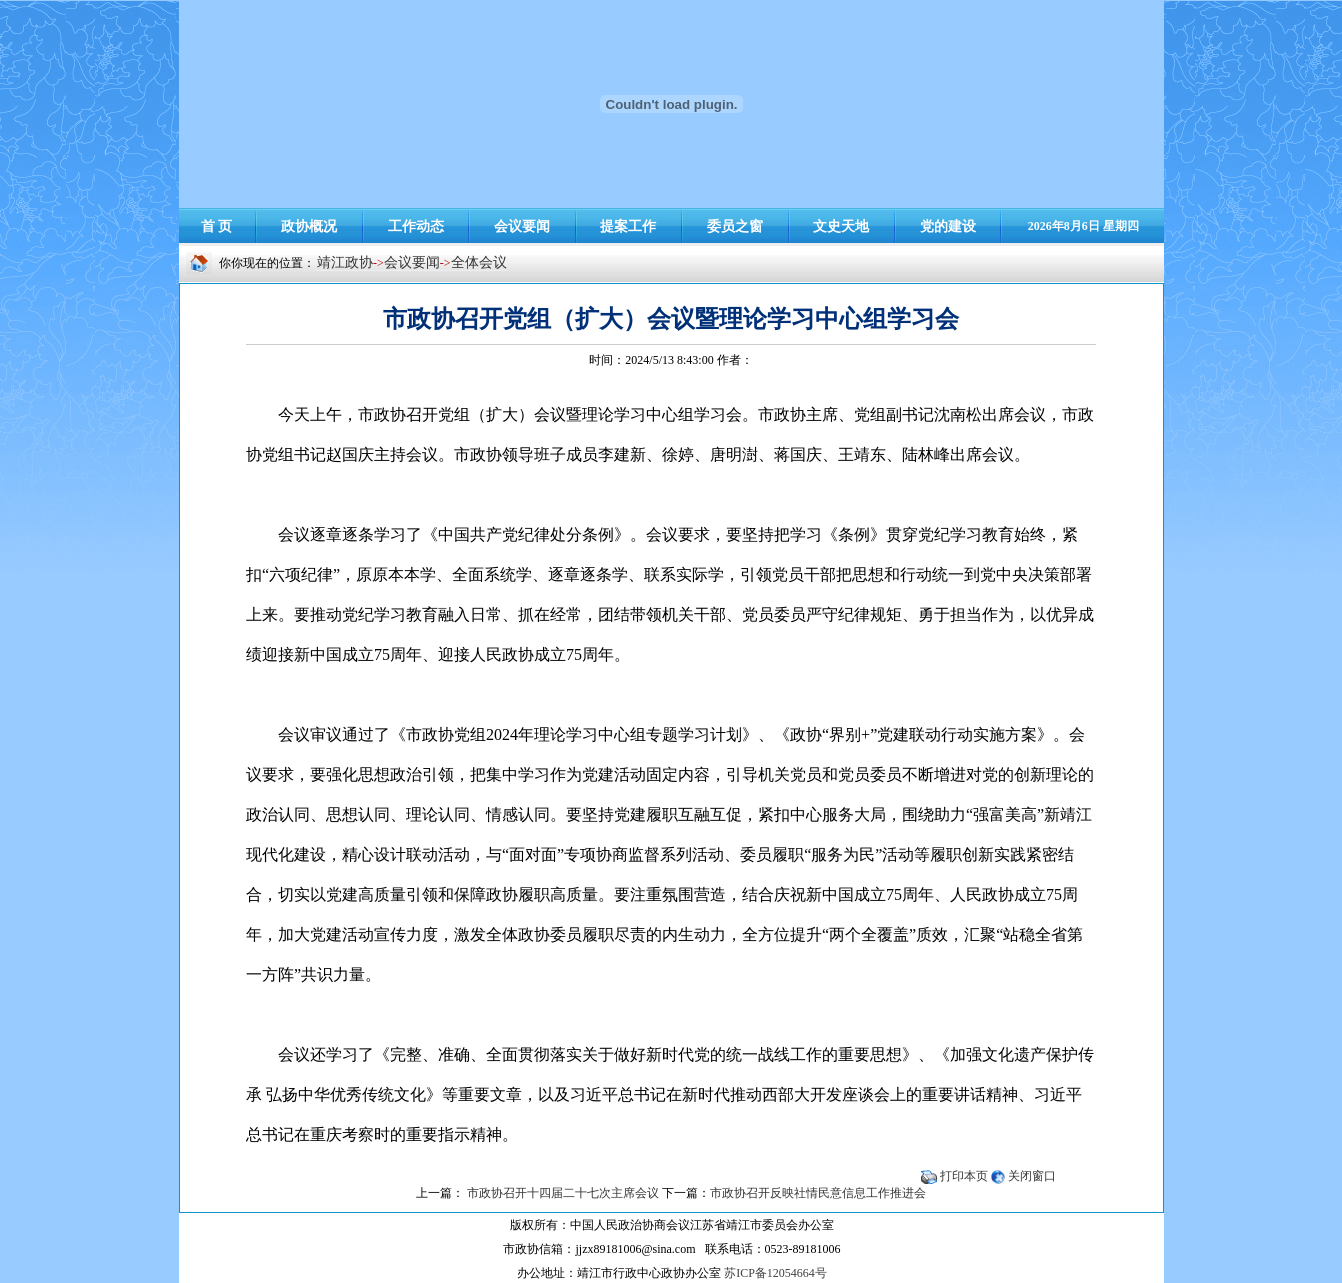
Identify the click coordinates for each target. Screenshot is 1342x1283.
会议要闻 (412, 262)
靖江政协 (345, 262)
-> (445, 263)
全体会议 (479, 262)
